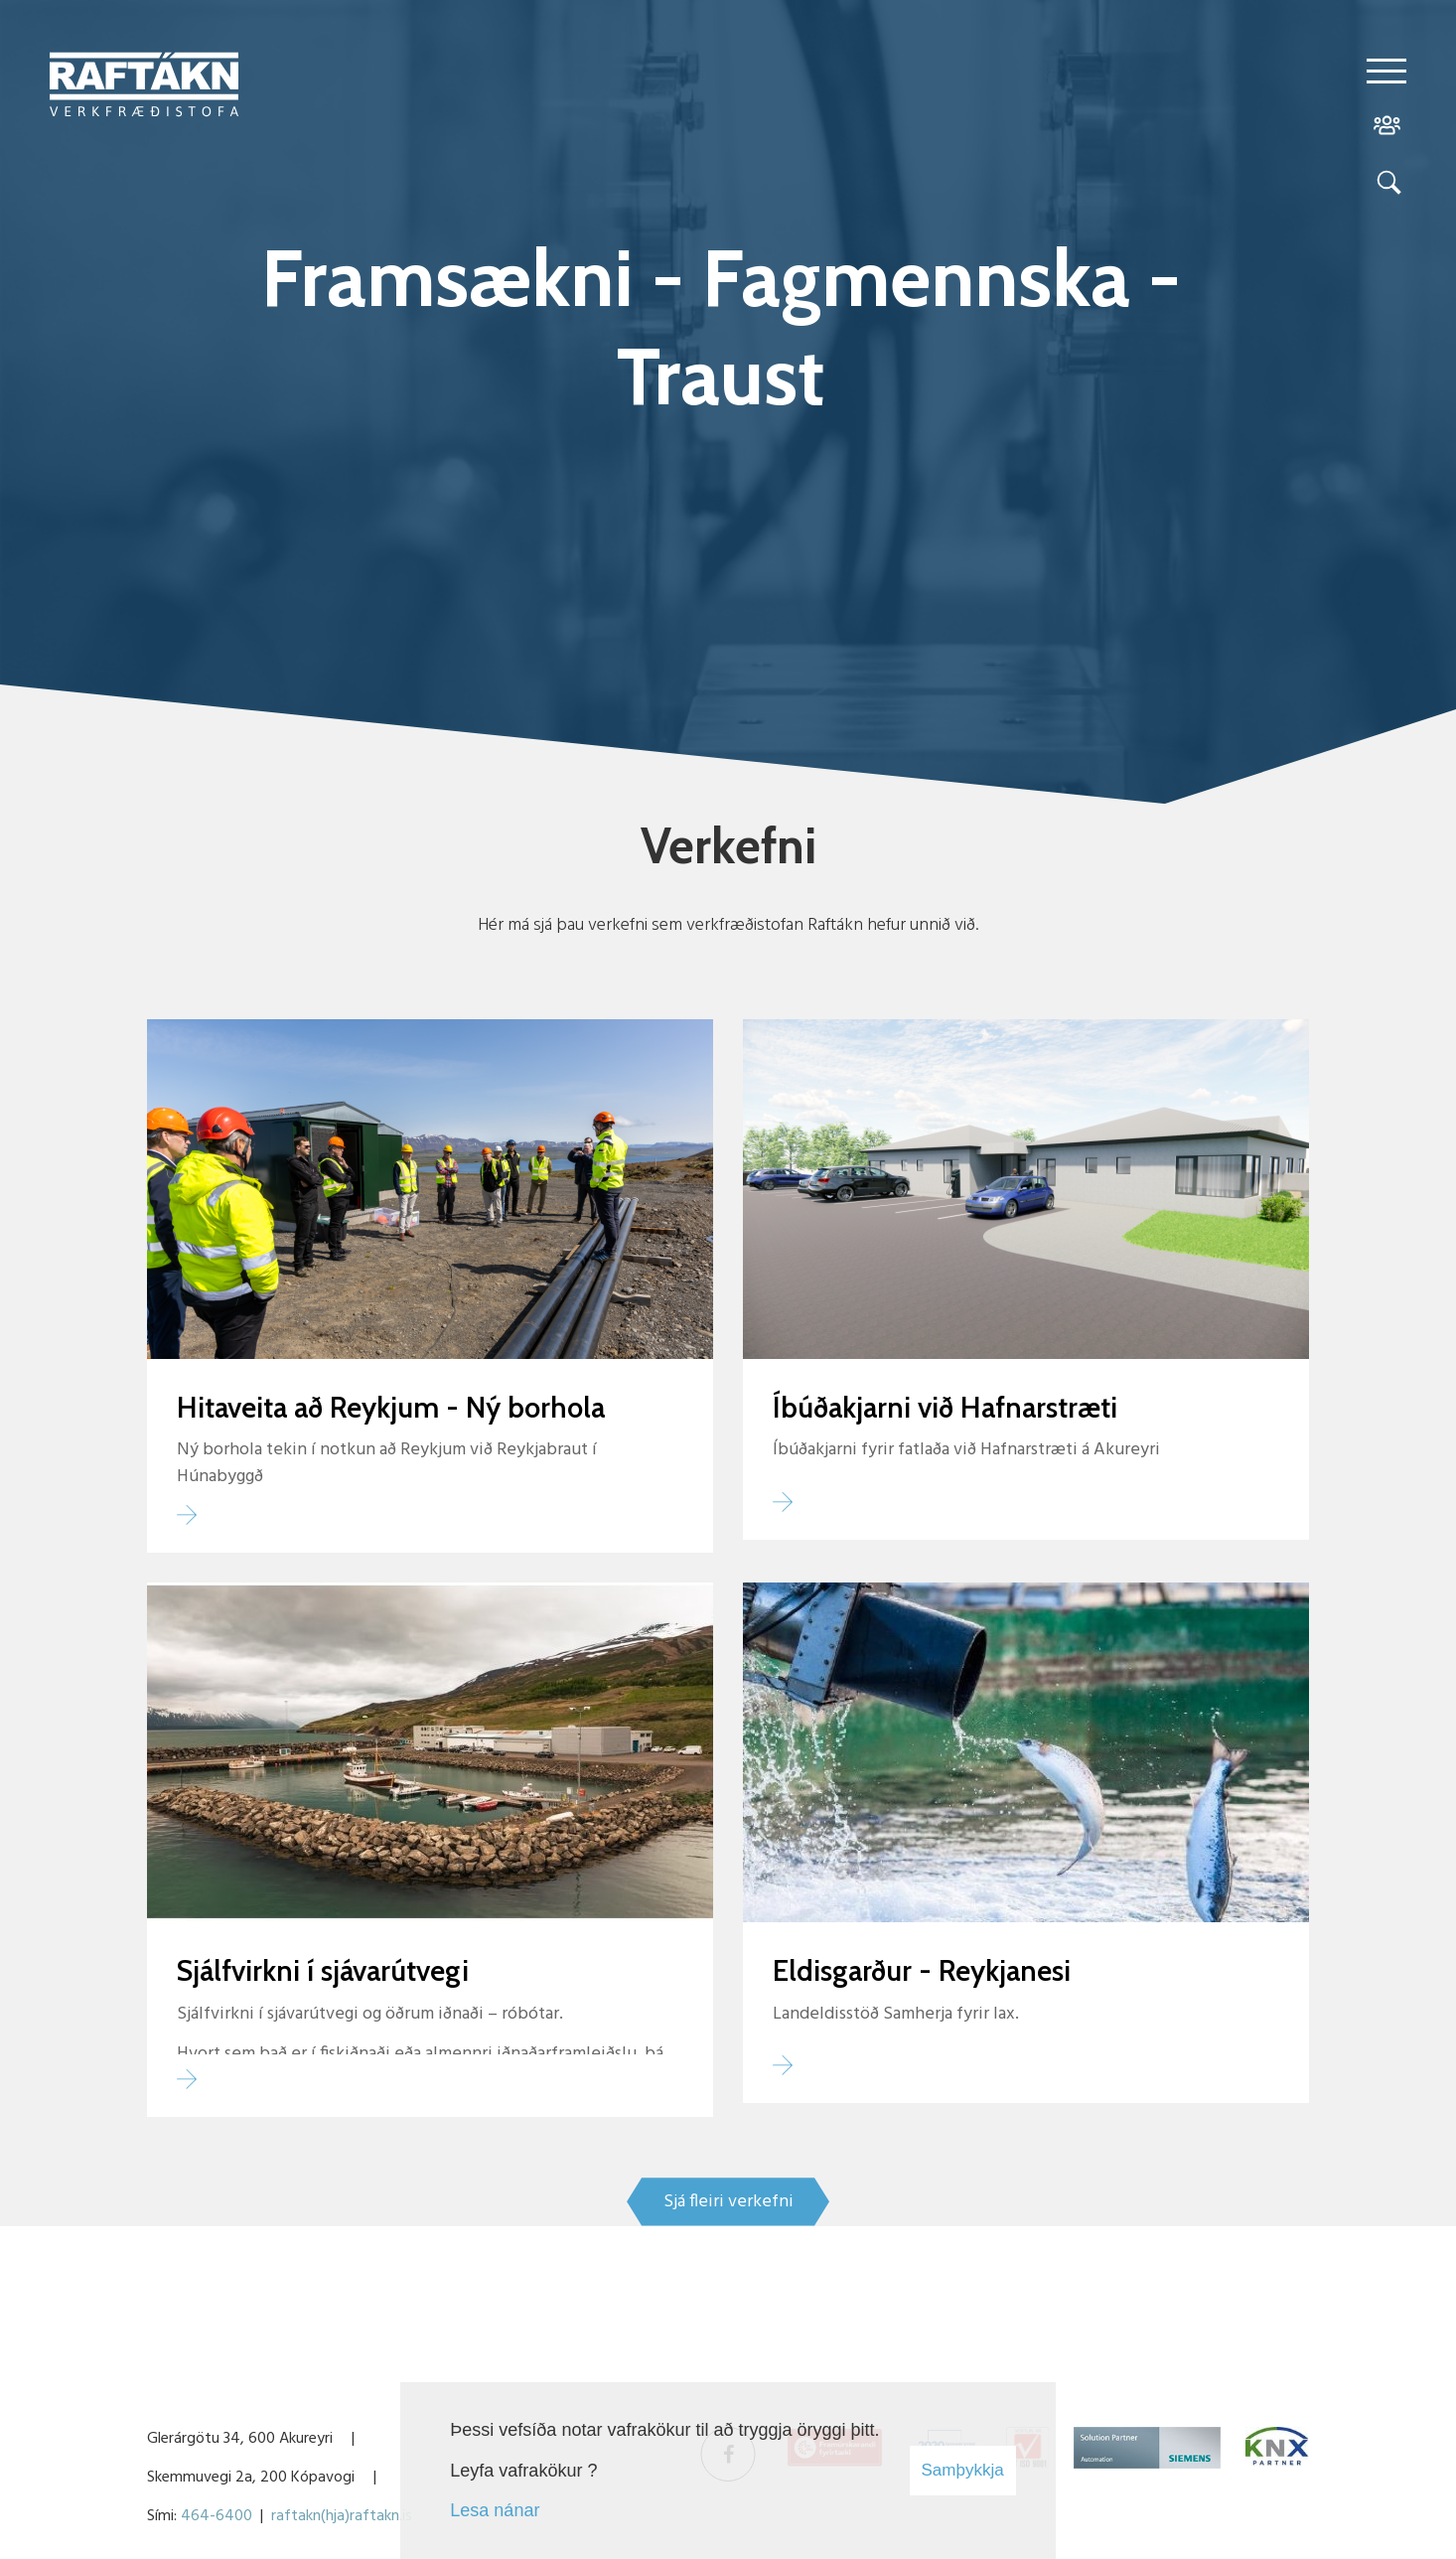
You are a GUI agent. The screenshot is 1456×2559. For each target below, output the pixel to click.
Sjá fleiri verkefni (728, 2201)
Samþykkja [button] (963, 2470)
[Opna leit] (1386, 186)
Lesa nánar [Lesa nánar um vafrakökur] (494, 2510)
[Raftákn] (144, 88)
